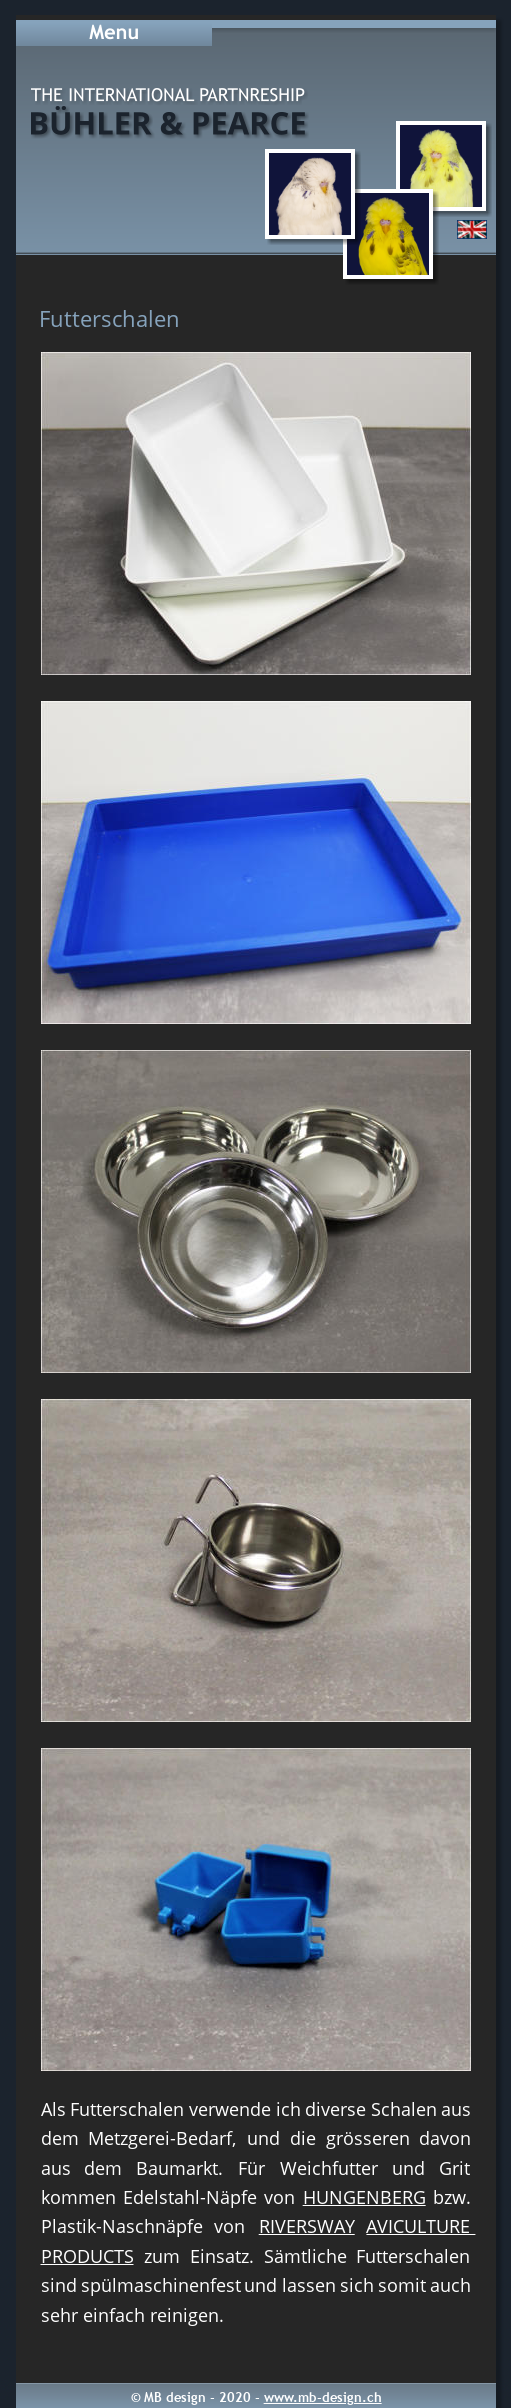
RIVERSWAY (307, 2226)
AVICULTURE (420, 2226)
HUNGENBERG (364, 2197)
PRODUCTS (87, 2256)
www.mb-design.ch (323, 2397)
